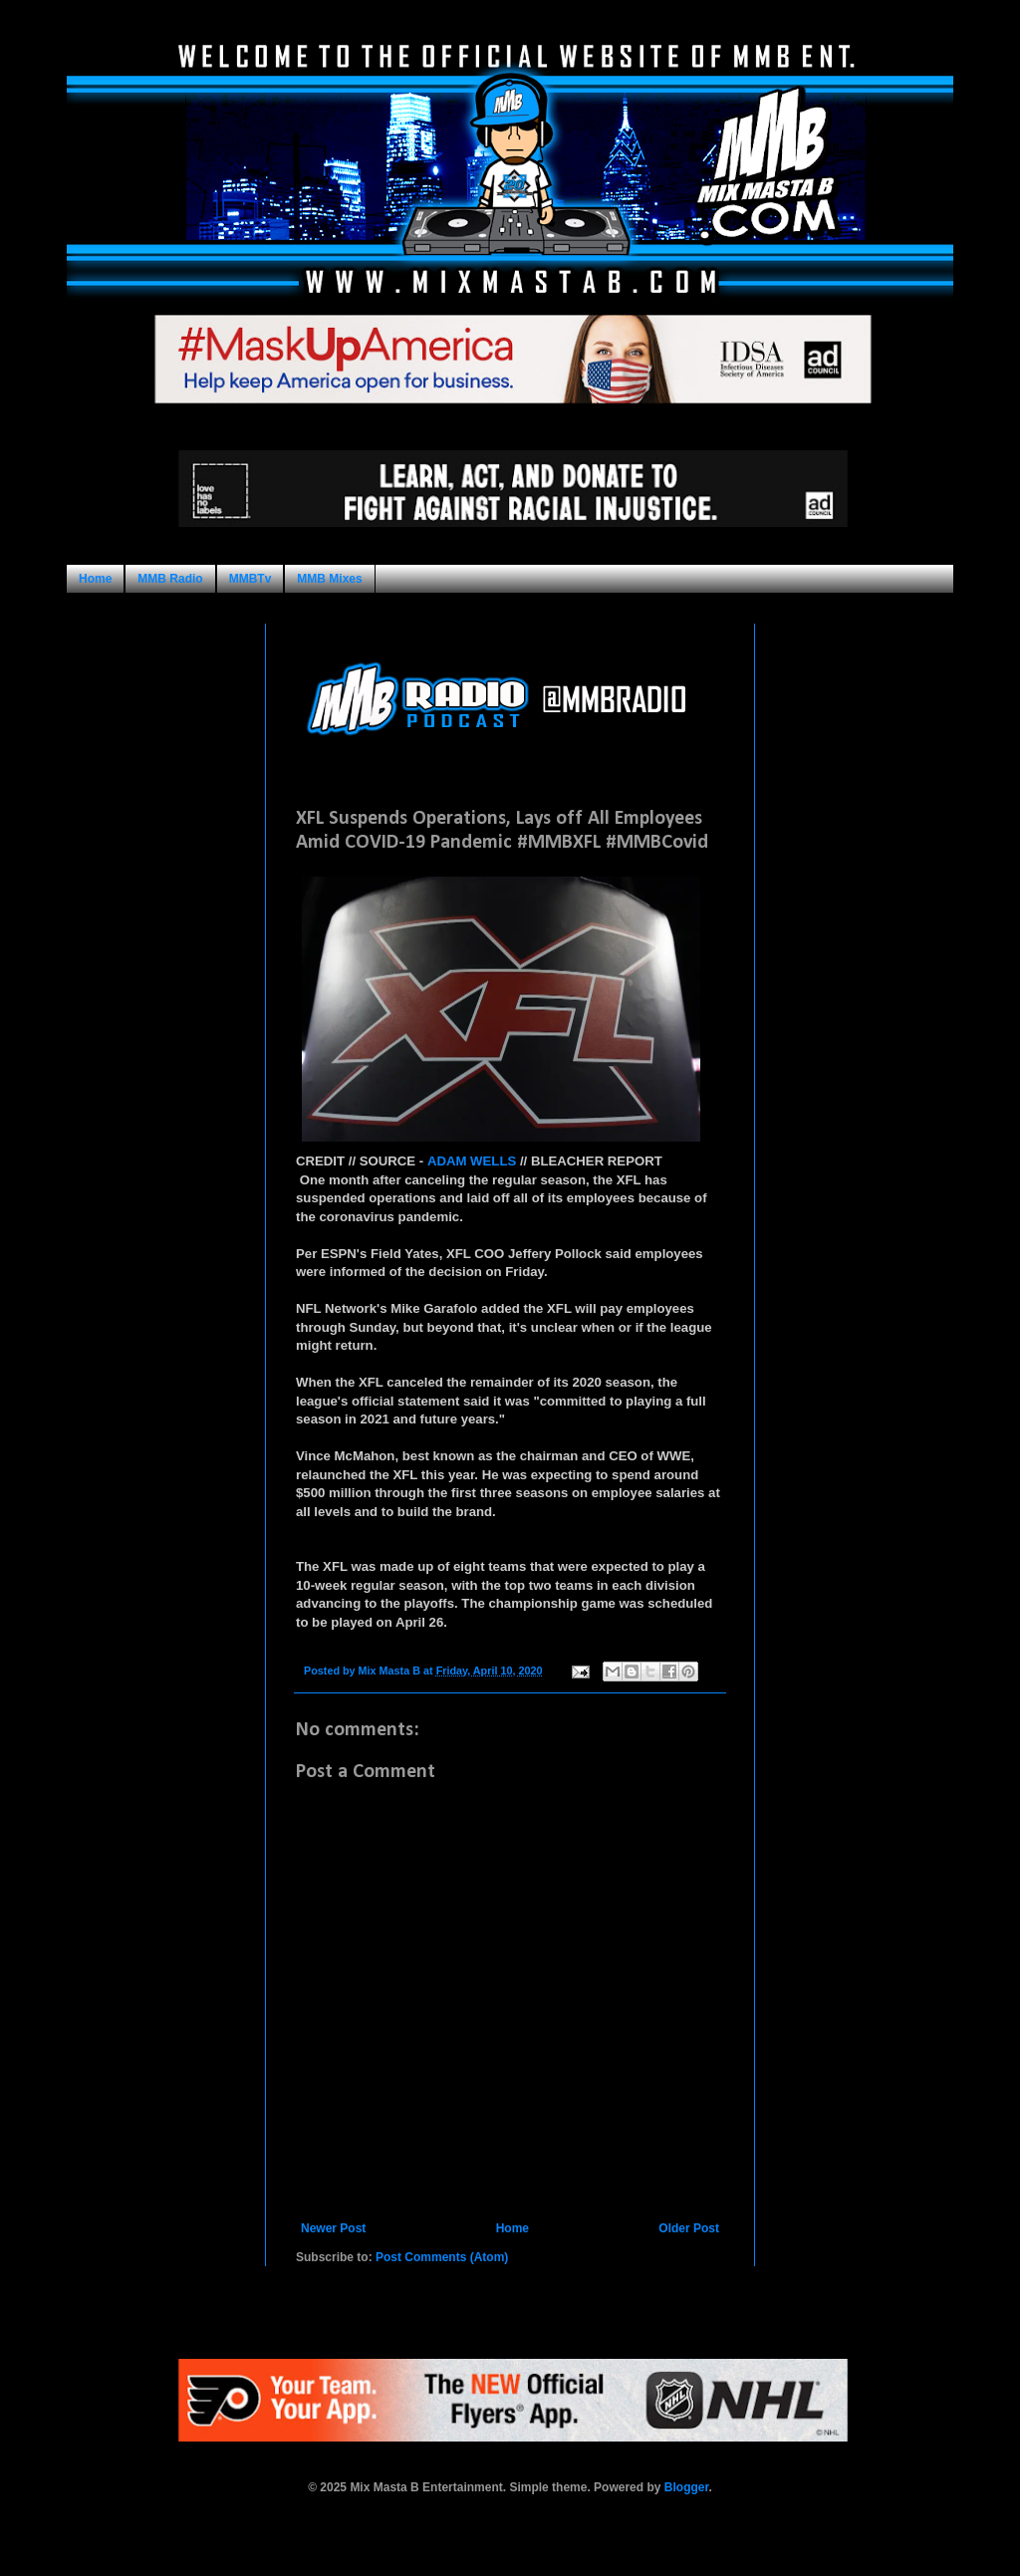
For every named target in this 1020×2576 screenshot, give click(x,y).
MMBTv (250, 579)
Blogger (686, 2487)
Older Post (688, 2228)
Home (95, 579)
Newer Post (333, 2228)
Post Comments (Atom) (442, 2257)
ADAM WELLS (471, 1161)
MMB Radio (169, 579)
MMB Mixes (329, 579)
